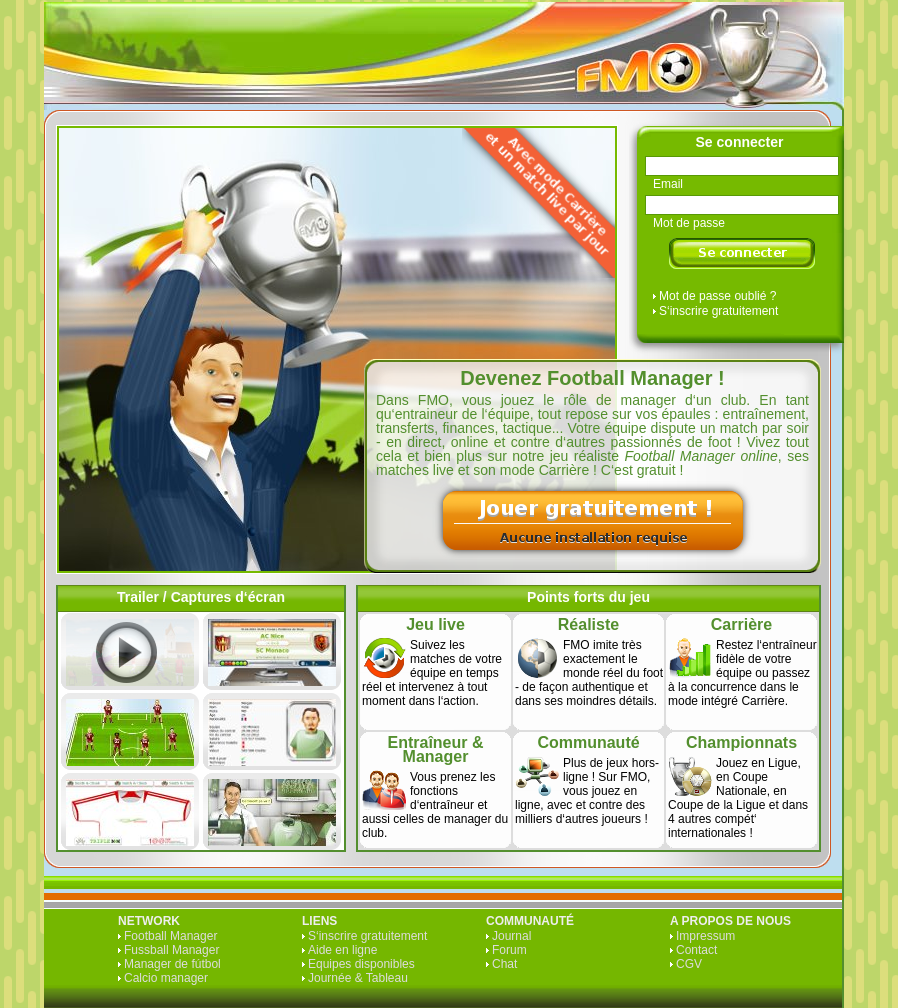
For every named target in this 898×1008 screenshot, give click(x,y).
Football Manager (170, 936)
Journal (511, 936)
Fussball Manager (171, 950)
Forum (509, 950)
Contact (696, 950)
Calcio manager (166, 978)
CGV (689, 964)
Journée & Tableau (358, 978)
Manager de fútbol (172, 964)
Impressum (705, 936)
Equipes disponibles (361, 964)
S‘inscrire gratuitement (718, 311)
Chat (504, 964)
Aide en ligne (342, 950)
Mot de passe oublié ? (717, 296)
